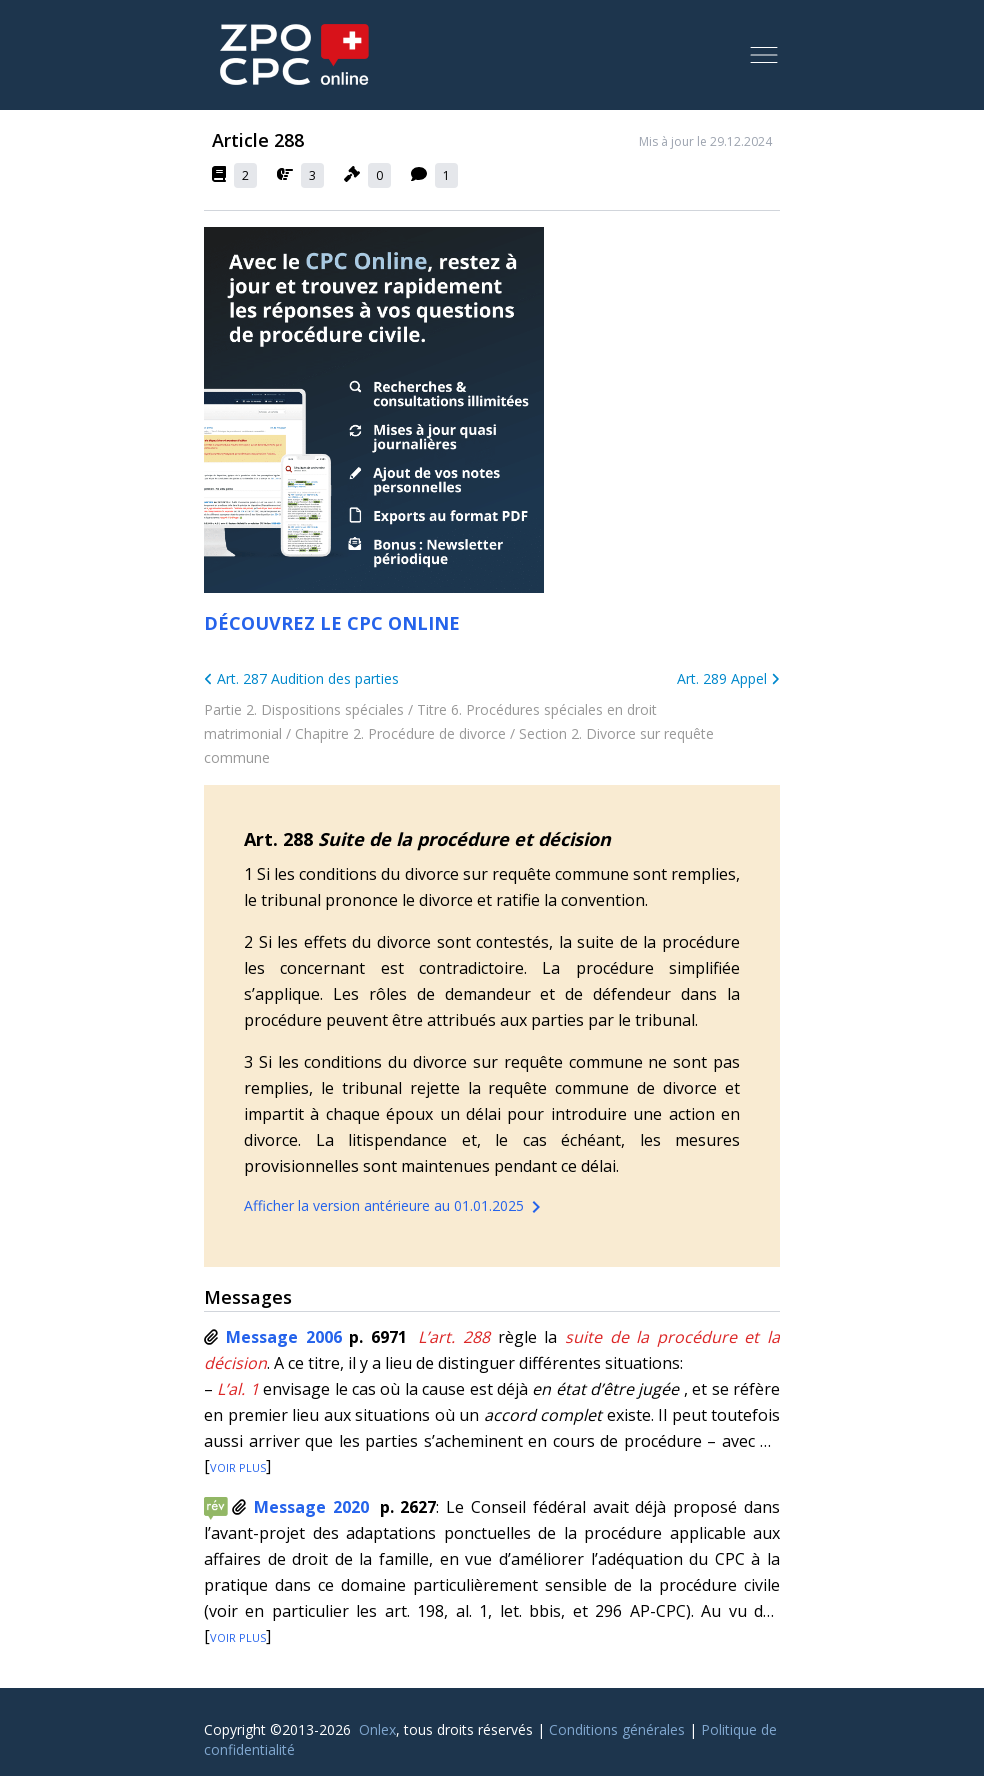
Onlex (377, 1729)
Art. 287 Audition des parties (301, 678)
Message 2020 (311, 1507)
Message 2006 (284, 1337)
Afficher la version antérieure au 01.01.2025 (396, 1207)
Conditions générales (617, 1729)
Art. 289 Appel (728, 678)
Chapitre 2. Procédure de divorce (400, 733)
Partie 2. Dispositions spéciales (304, 709)
